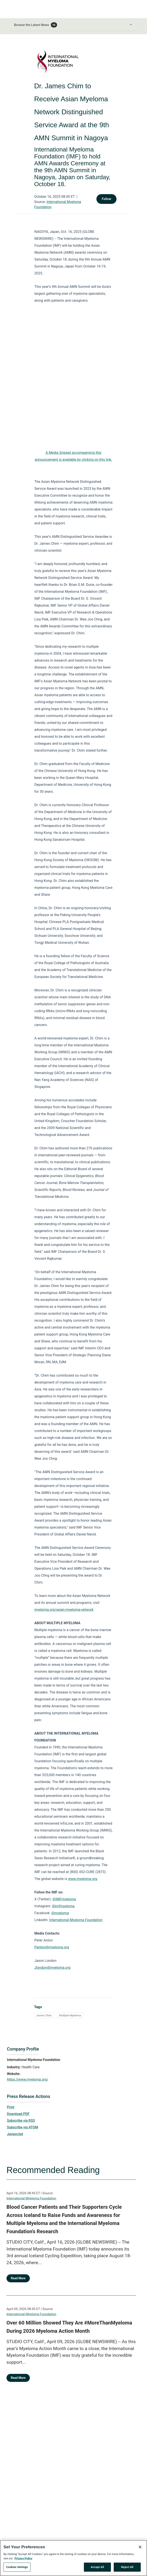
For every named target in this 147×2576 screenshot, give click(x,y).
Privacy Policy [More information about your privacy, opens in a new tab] (23, 2558)
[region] (73, 2558)
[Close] (140, 2547)
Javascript (15, 2134)
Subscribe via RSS (21, 2120)
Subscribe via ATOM (22, 2127)
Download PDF (18, 2114)
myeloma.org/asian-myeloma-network (63, 1610)
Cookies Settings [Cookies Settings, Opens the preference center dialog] (17, 2567)
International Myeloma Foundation (31, 2198)
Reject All (127, 2567)
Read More (18, 2278)
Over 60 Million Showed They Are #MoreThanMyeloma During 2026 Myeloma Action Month (69, 2327)
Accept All (97, 2567)
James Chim (44, 2015)
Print (10, 2107)
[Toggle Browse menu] (130, 24)
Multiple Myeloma (70, 2015)
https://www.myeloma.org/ (27, 2079)
